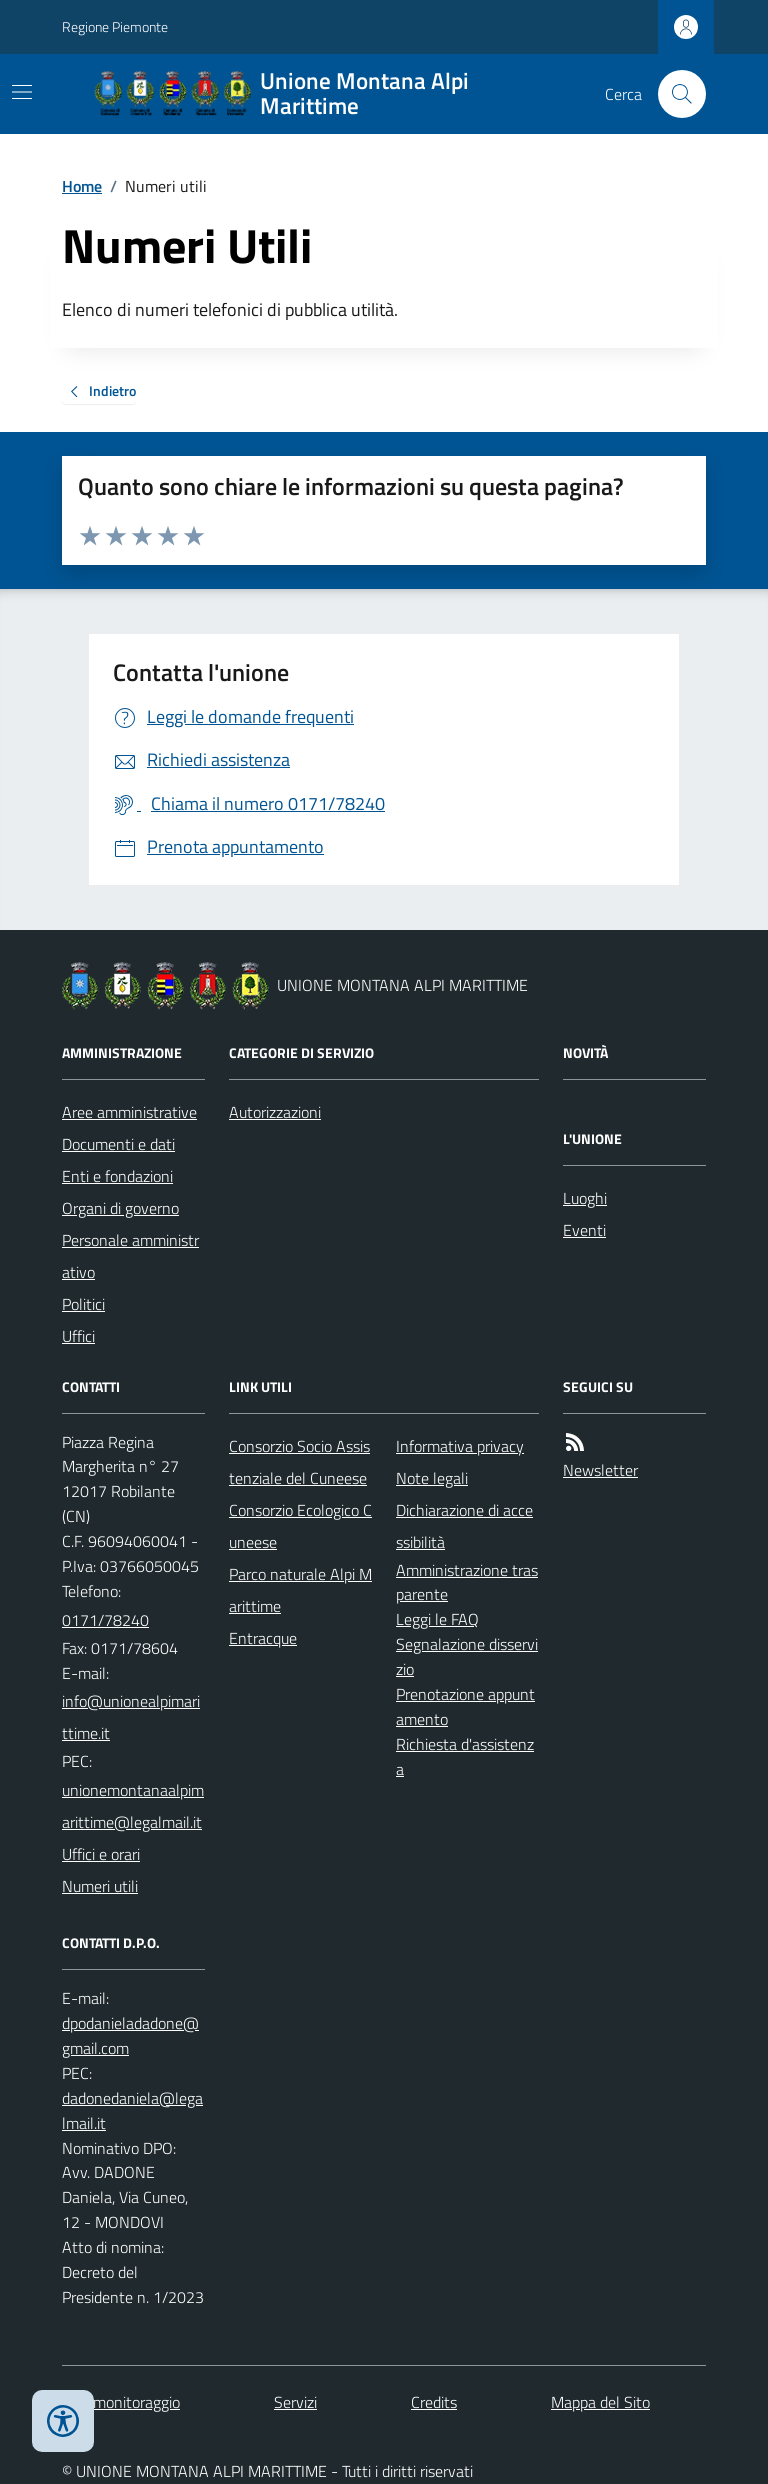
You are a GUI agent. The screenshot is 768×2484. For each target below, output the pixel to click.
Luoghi (585, 1198)
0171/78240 (105, 1620)
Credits (434, 2402)
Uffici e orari (101, 1854)
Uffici (78, 1336)
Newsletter (600, 1470)
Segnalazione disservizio (467, 1656)
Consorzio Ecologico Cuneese (300, 1526)
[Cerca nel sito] (674, 94)
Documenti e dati (118, 1144)
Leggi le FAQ (437, 1619)
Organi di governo (120, 1208)
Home (82, 186)
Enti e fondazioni (117, 1176)
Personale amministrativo (130, 1256)
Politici (83, 1304)
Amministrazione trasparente (467, 1582)
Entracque (263, 1638)
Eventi (584, 1230)
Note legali (432, 1478)
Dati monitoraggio (121, 2402)
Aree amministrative (129, 1112)
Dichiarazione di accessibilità (464, 1526)
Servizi (295, 2402)
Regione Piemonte (115, 26)
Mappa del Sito (600, 2402)
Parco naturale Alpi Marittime (300, 1590)
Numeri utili (100, 1886)
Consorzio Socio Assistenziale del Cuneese (299, 1462)
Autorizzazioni (275, 1112)
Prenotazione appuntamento (465, 1706)
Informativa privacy (460, 1446)
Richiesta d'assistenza (465, 1756)
